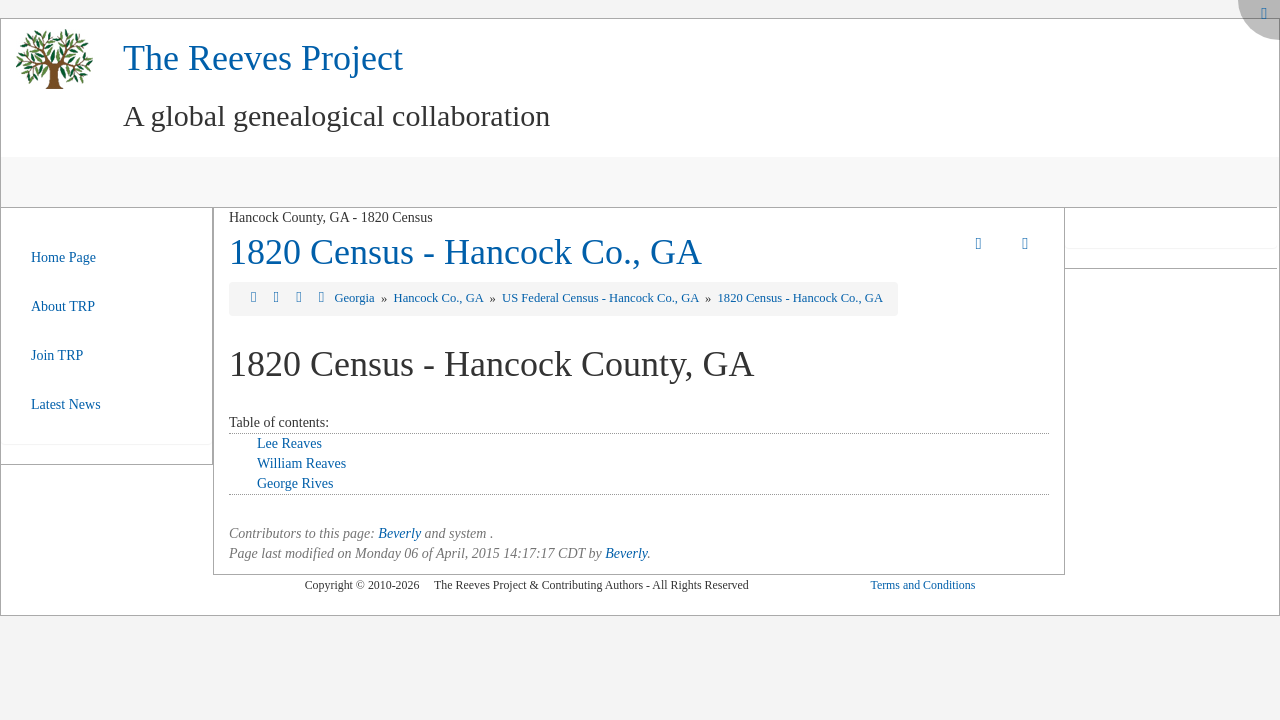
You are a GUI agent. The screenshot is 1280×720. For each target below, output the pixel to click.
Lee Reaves (289, 443)
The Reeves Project (263, 58)
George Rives (295, 483)
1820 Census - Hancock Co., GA (465, 252)
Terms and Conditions (922, 585)
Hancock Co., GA (440, 298)
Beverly (399, 533)
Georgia (355, 298)
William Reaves (301, 463)
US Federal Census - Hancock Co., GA (602, 298)
